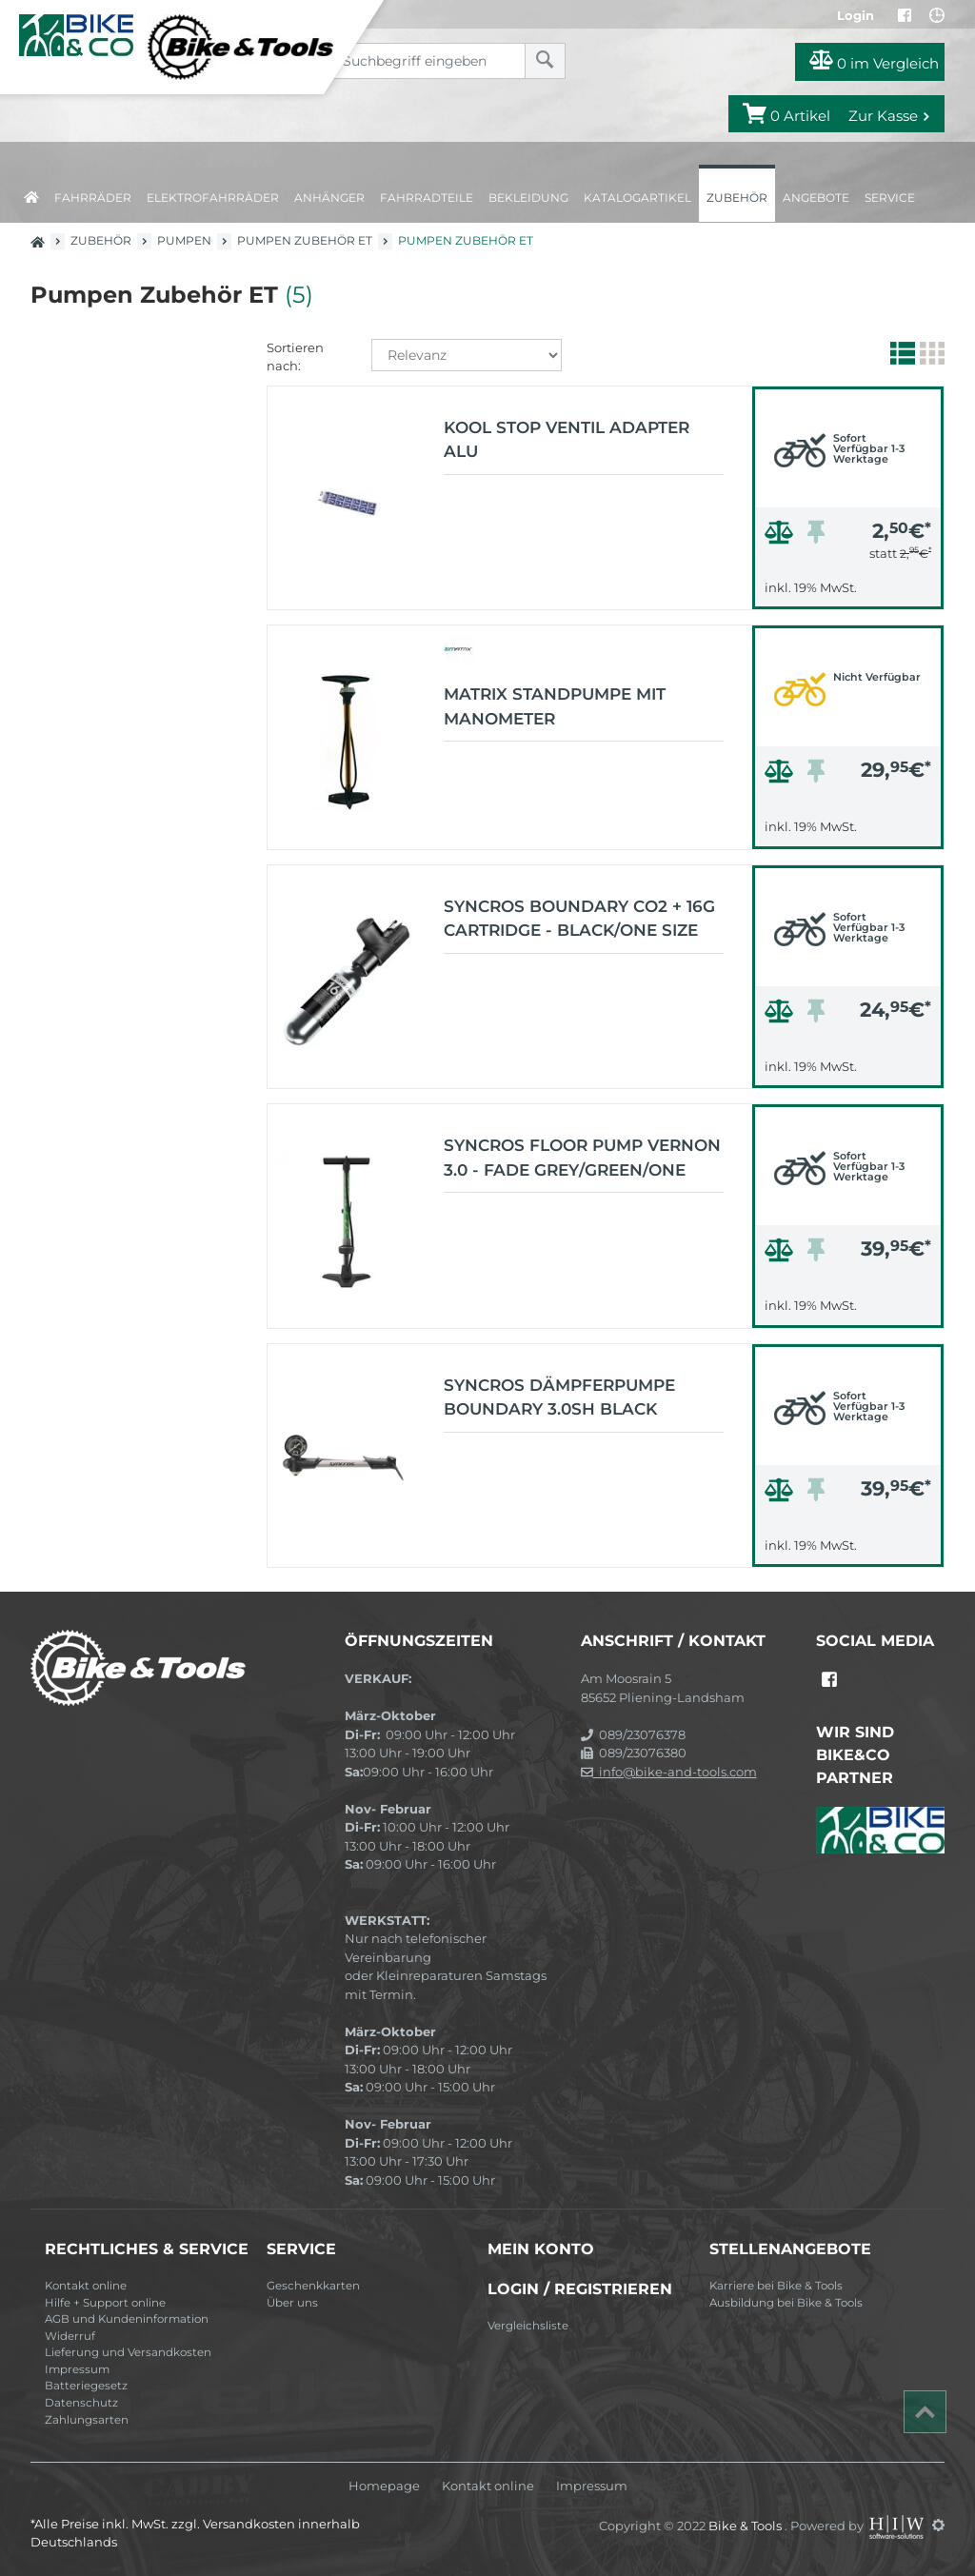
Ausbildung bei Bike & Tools (786, 2302)
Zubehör (736, 197)
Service (890, 197)
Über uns (292, 2302)
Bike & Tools (746, 2524)
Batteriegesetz (86, 2385)
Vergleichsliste (528, 2325)
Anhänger (329, 197)
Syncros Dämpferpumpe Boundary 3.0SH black (559, 1397)
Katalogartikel (637, 197)
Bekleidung (528, 197)
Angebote (816, 197)
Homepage (384, 2486)
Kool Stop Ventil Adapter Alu (566, 440)
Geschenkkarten (313, 2285)
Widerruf (70, 2336)
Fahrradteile (426, 197)
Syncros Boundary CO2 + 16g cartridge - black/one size (579, 919)
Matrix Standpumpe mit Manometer (555, 706)
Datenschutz (81, 2402)
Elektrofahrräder (213, 197)
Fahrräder (92, 197)
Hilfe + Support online (105, 2302)
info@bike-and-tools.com (669, 1771)
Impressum (77, 2369)
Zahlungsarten (87, 2420)
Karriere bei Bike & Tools (776, 2285)
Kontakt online (86, 2285)
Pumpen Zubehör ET (304, 240)
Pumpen (184, 240)
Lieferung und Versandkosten (128, 2352)
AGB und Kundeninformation (127, 2319)
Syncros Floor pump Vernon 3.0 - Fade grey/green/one (582, 1157)
